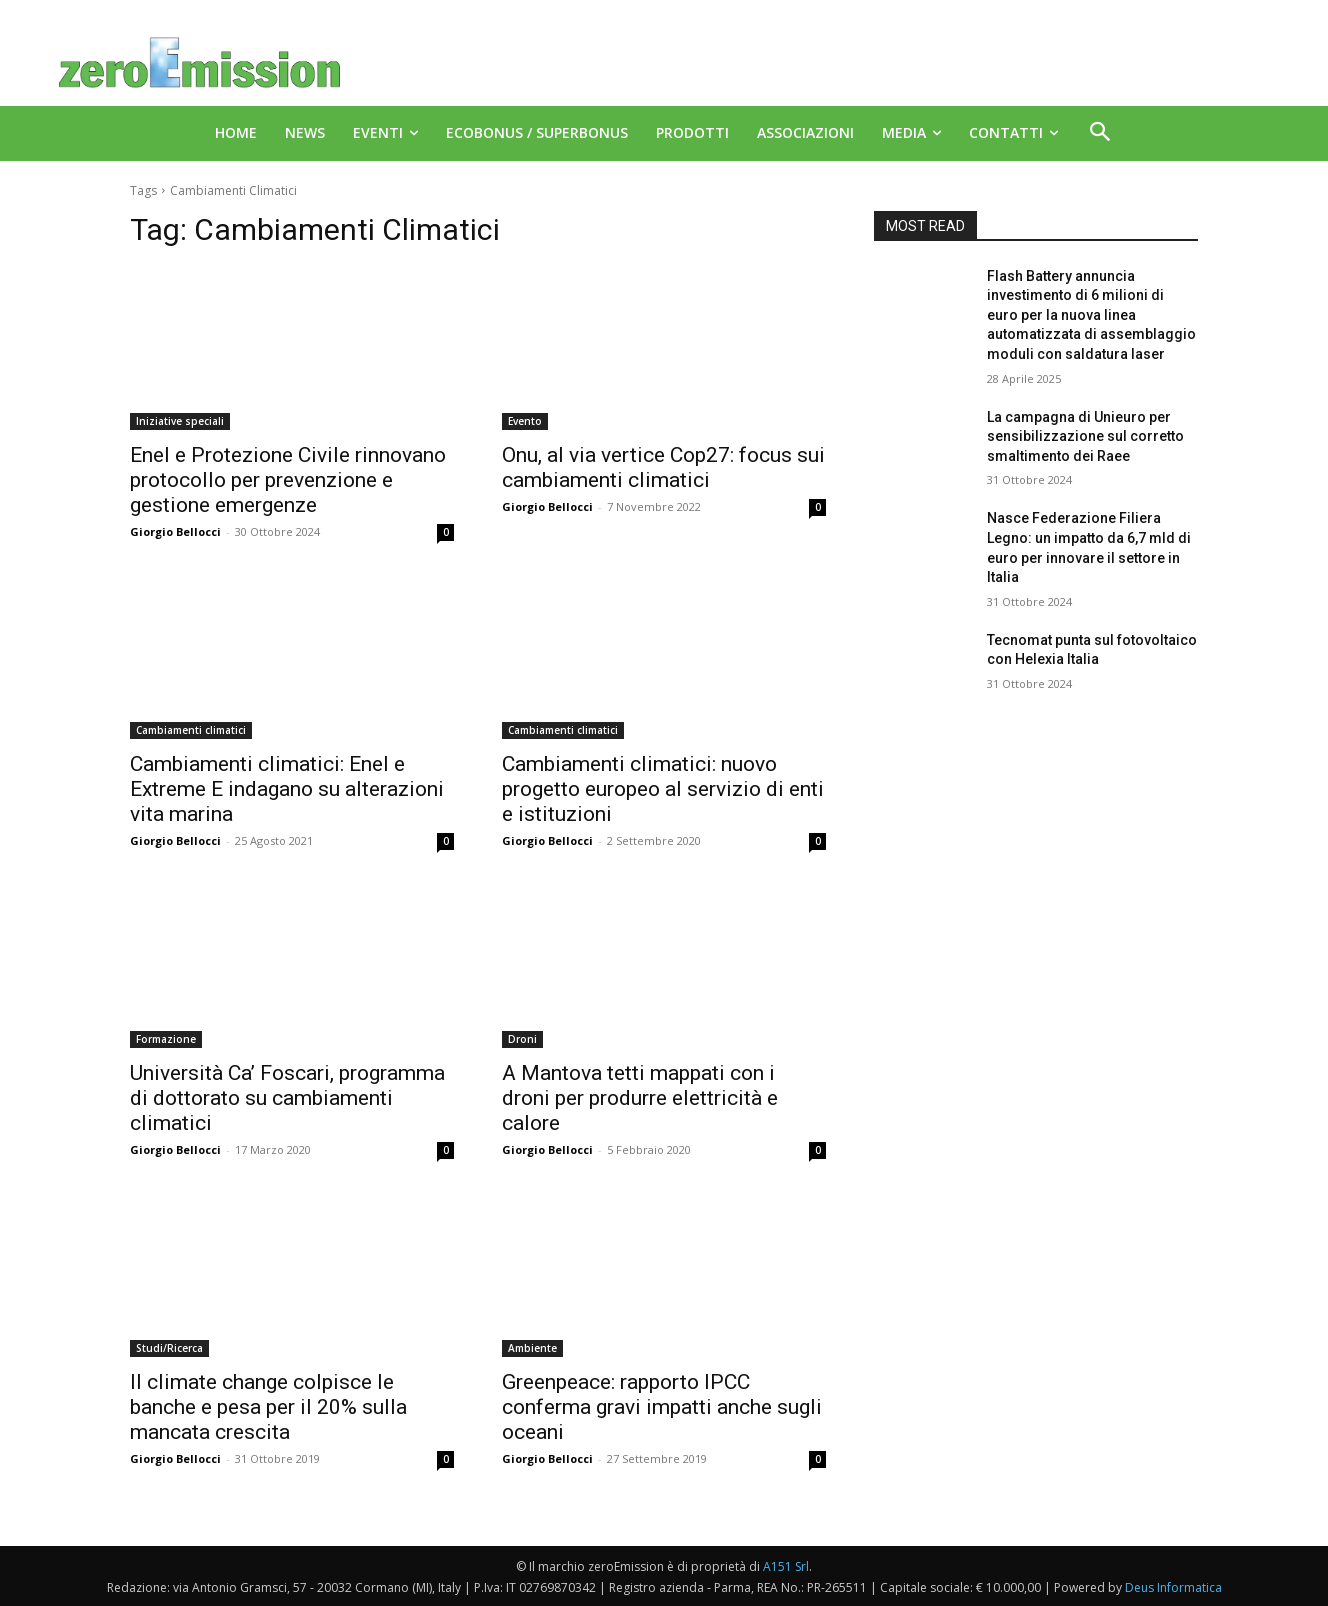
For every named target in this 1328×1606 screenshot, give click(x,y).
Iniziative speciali (180, 421)
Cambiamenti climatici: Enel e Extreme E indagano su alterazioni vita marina (287, 789)
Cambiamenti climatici (191, 730)
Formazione (166, 1039)
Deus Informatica (1173, 1587)
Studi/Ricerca (169, 1348)
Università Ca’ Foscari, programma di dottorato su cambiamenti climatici (287, 1098)
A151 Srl (786, 1566)
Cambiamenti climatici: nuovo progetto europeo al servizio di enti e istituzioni (663, 789)
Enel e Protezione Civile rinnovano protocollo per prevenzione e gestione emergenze (288, 480)
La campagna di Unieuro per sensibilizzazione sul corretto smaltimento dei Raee (1085, 436)
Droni (522, 1039)
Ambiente (532, 1348)
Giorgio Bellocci (175, 531)
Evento (525, 421)
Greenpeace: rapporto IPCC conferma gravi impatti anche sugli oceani (662, 1407)
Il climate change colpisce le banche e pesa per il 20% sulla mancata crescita (268, 1407)
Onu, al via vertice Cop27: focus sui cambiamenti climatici (663, 467)
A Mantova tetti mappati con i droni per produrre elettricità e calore (640, 1098)
